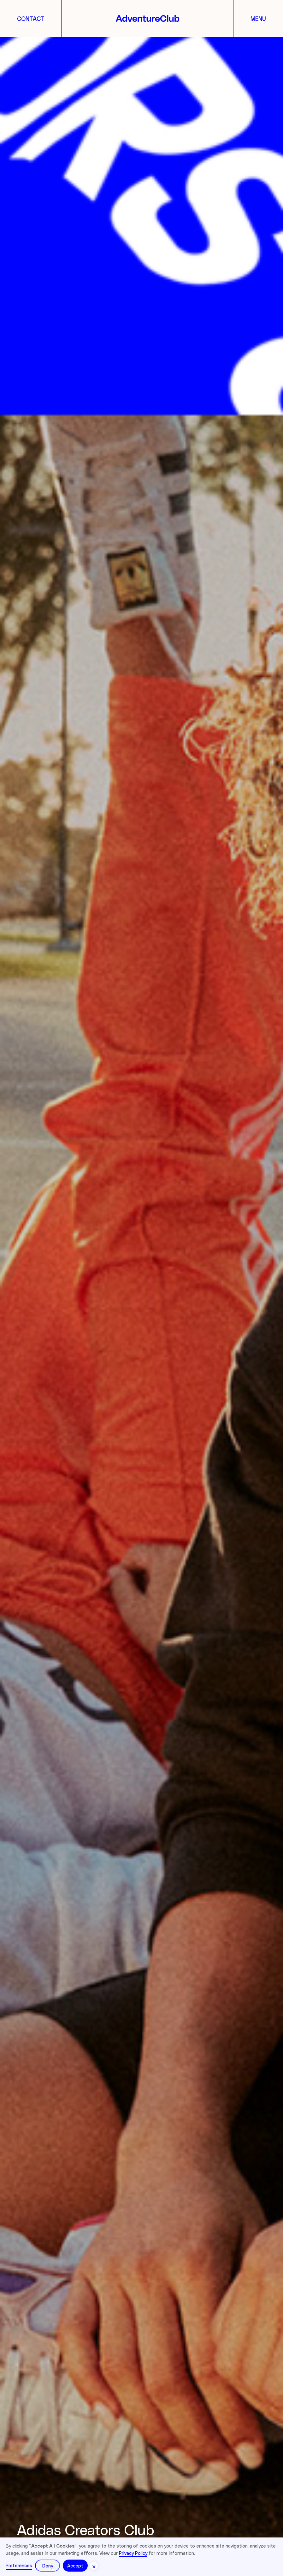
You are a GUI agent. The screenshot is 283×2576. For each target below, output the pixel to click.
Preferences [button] (19, 2565)
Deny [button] (47, 2565)
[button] (94, 2566)
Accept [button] (75, 2565)
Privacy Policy (133, 2553)
